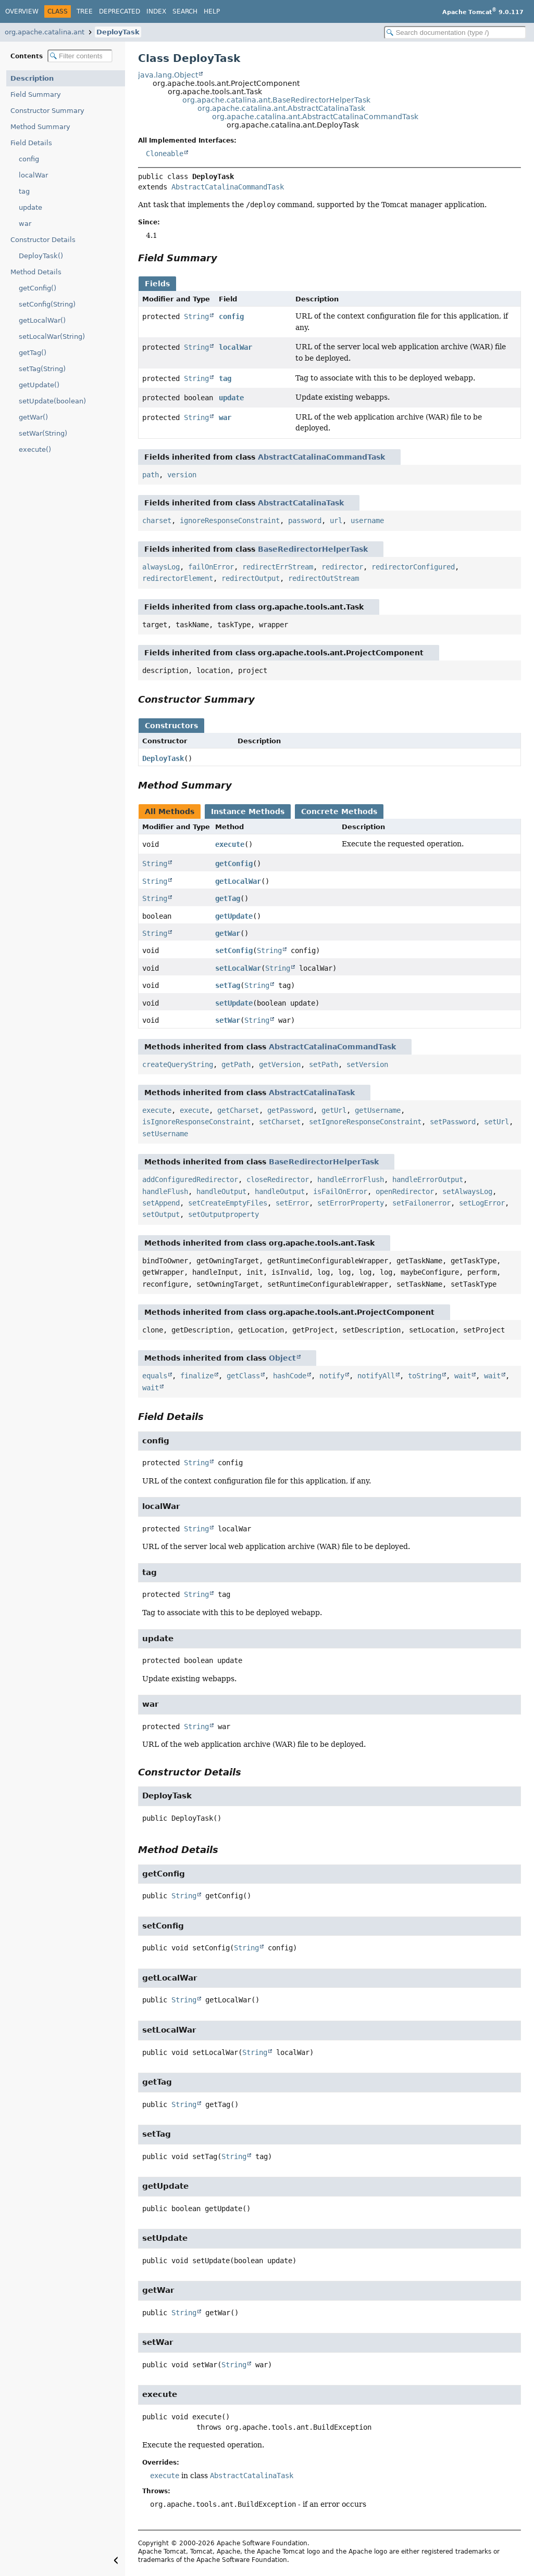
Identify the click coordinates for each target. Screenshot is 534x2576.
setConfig (234, 950)
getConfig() (37, 288)
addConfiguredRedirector (190, 1179)
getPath (236, 1064)
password (304, 520)
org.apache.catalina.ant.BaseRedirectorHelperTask (276, 100)
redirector (342, 567)
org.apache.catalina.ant (44, 32)
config (29, 159)
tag (24, 191)
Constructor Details (43, 240)
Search (184, 11)
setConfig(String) (47, 304)
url (336, 520)
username (367, 520)
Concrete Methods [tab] (339, 811)
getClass (243, 1376)
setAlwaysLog (467, 1191)
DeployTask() (41, 256)
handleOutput (221, 1191)
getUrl (333, 1110)
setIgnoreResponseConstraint (365, 1122)
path (150, 475)
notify (331, 1376)
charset (156, 520)
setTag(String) (42, 369)
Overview (22, 11)
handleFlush (165, 1191)
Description (32, 78)
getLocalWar (238, 881)
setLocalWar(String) (52, 336)
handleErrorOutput (427, 1179)
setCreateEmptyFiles (227, 1203)
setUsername (165, 1134)
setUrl (496, 1122)
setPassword (453, 1122)
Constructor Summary (47, 111)
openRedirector (405, 1191)
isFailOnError (340, 1191)
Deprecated (119, 11)
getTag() (32, 353)
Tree (85, 11)
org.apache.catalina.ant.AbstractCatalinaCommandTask (315, 116)
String (196, 316)
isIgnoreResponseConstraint (196, 1122)
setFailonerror (421, 1203)
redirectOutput (250, 578)
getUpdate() (39, 385)
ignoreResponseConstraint (230, 520)
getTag (227, 898)
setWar (227, 1020)
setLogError (482, 1203)
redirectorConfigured (413, 567)
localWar (33, 175)
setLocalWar (238, 968)
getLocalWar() (42, 320)
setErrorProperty (350, 1203)
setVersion (367, 1064)
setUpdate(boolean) (52, 401)
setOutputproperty (223, 1214)
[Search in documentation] (455, 32)
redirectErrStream (277, 567)
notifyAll (376, 1376)
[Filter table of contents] (80, 55)
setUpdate (234, 1003)
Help (212, 11)
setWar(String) (43, 433)
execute (229, 844)
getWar (227, 933)
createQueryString (177, 1064)
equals (154, 1376)
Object (282, 1358)
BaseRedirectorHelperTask (313, 549)
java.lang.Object (168, 75)
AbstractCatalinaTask (301, 503)
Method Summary (40, 127)
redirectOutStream (323, 578)
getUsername (378, 1110)
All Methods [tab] (169, 811)
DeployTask (118, 32)
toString (424, 1376)
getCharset (238, 1110)
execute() (35, 449)
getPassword (290, 1110)
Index (156, 11)
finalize (197, 1376)
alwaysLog (161, 567)
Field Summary (35, 94)
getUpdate (234, 916)
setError (292, 1203)
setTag (227, 985)
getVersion (280, 1064)
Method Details (35, 272)
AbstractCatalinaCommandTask (227, 187)
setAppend (161, 1203)
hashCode (289, 1376)
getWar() (33, 417)
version (181, 475)
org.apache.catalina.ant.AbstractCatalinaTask (281, 108)
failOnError (211, 567)
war (25, 223)
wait (462, 1376)
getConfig (234, 863)
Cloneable (164, 153)
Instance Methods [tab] (247, 811)
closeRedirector (277, 1179)
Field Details (31, 143)
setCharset (280, 1122)
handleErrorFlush (350, 1179)
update (30, 207)
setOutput (161, 1214)
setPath (323, 1064)
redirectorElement (177, 578)
